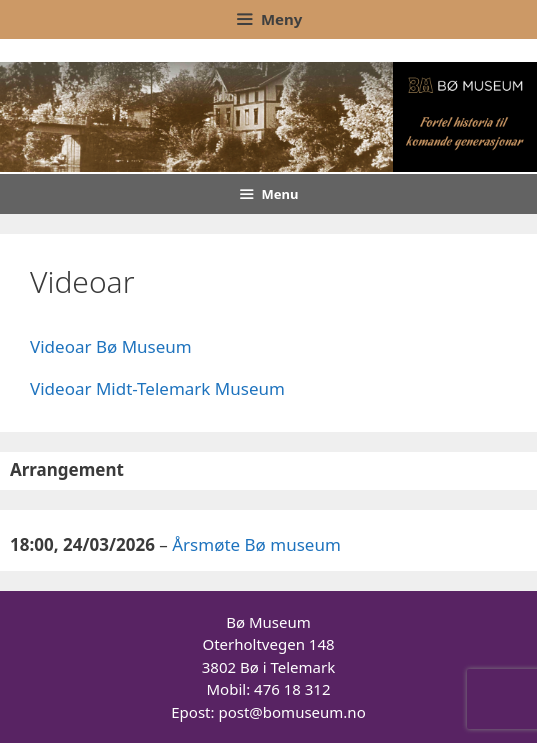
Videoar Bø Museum (111, 346)
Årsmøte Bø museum (256, 544)
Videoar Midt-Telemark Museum (157, 388)
